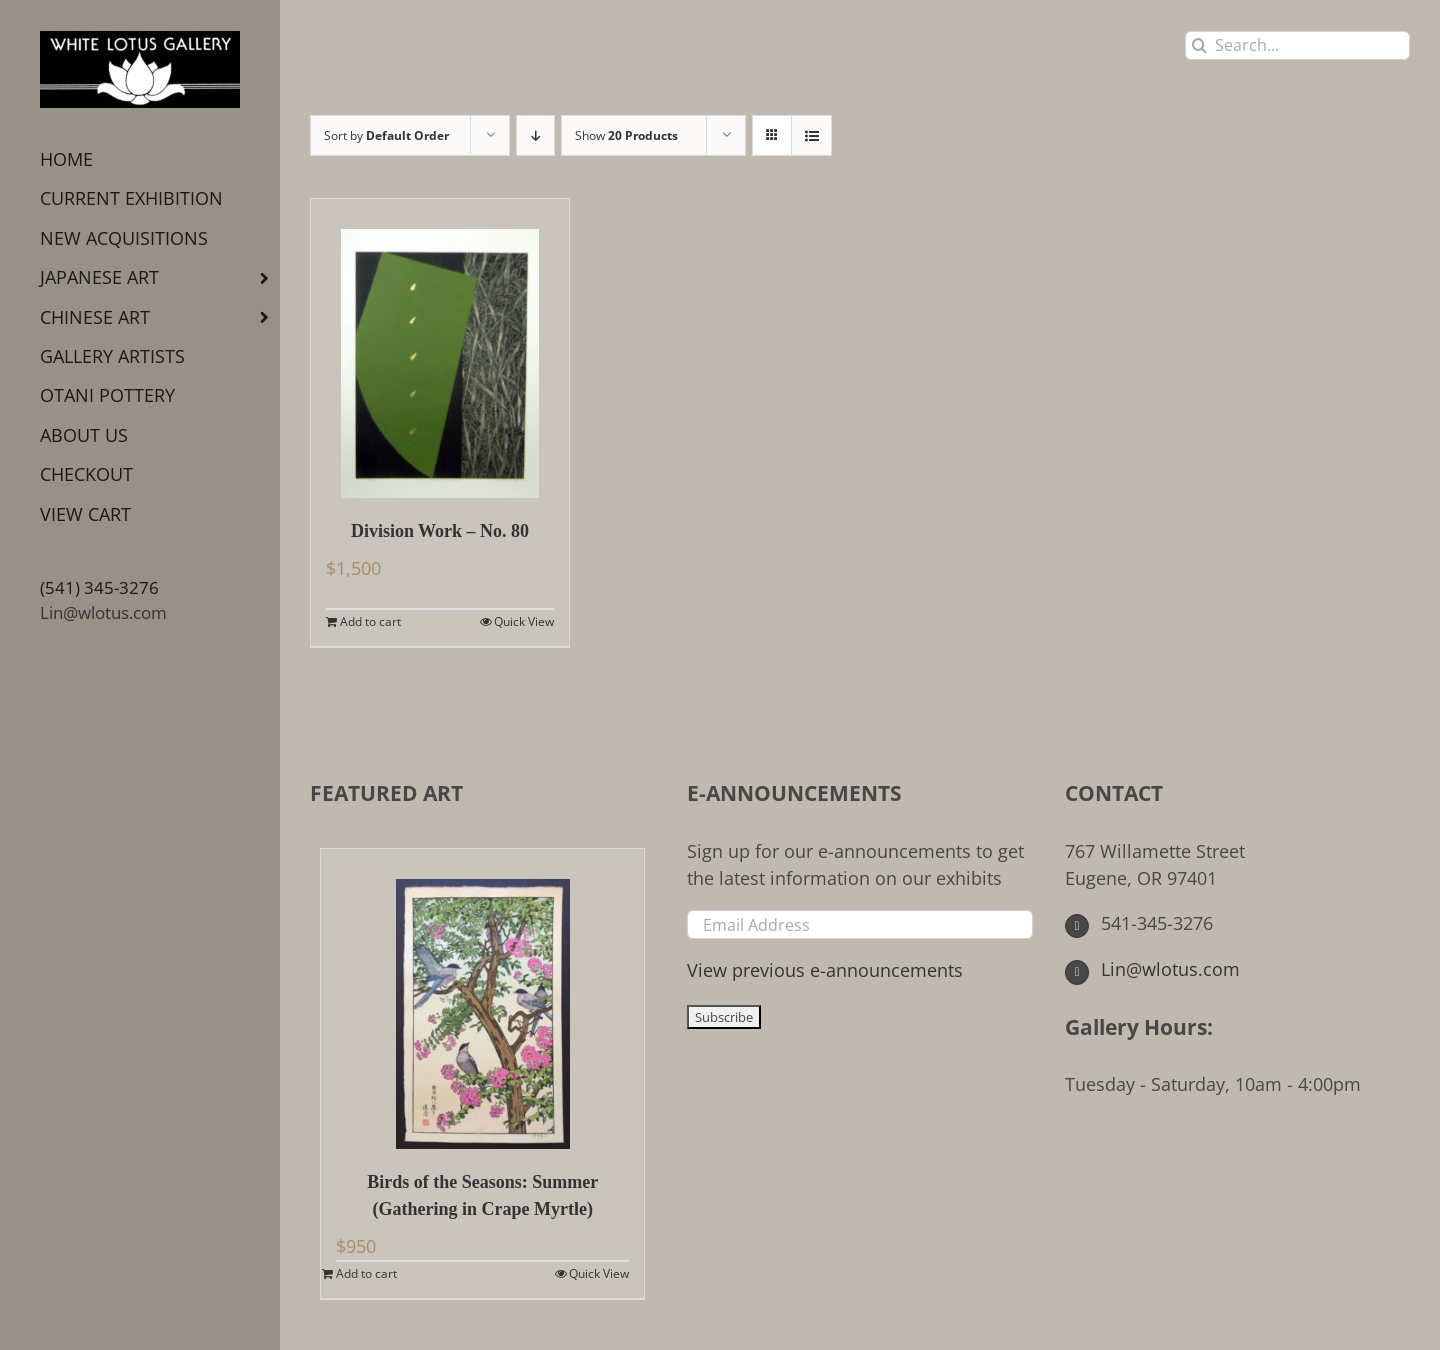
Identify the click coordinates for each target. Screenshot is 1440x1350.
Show (626, 135)
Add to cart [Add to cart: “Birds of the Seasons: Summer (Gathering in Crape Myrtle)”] (366, 1273)
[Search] (1199, 45)
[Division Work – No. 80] (440, 348)
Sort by (386, 135)
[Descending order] (535, 135)
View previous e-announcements (825, 970)
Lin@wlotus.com (103, 612)
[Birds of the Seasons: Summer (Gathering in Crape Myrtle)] (482, 999)
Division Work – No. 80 (440, 531)
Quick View (524, 621)
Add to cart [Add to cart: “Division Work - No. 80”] (370, 621)
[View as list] (811, 135)
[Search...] (1297, 45)
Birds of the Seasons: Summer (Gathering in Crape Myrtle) (482, 1195)
